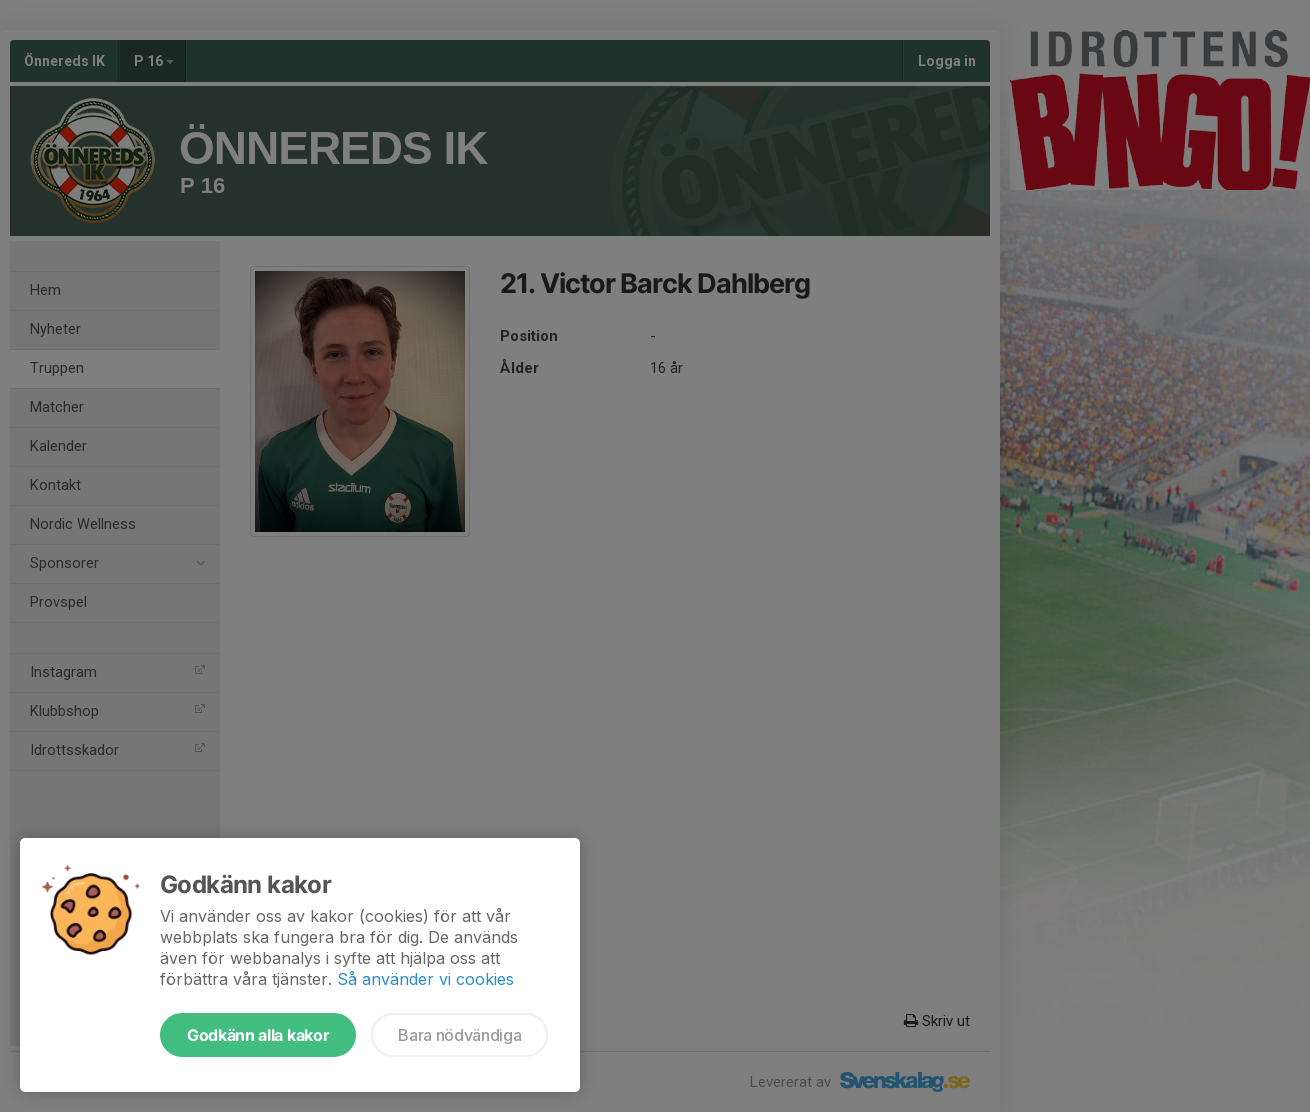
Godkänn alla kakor (258, 1035)
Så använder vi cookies (425, 979)
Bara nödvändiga (459, 1035)
